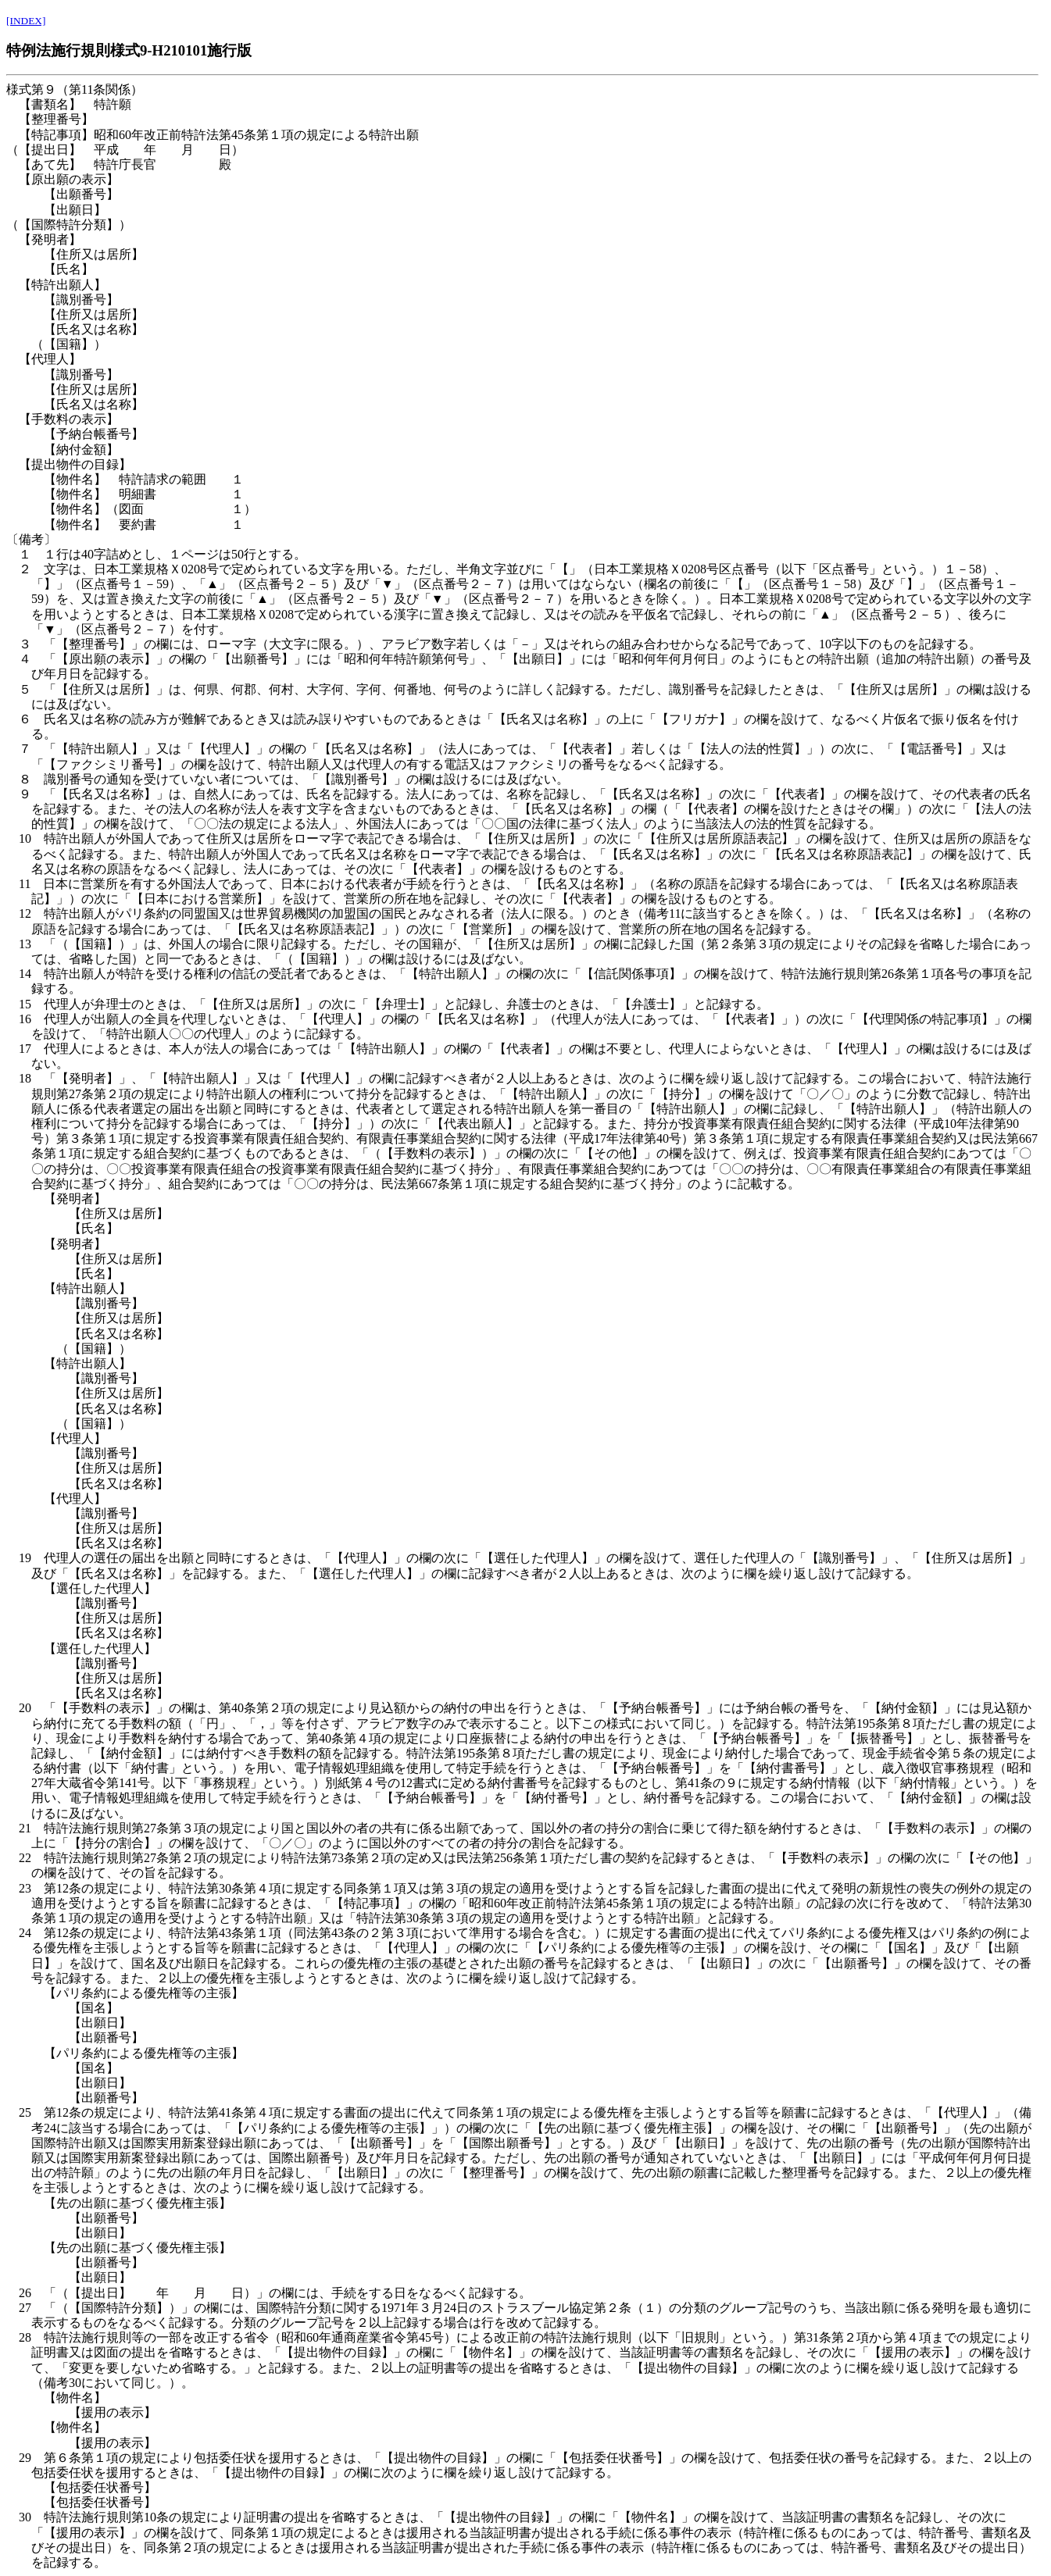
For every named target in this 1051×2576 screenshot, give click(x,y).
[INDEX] (25, 21)
